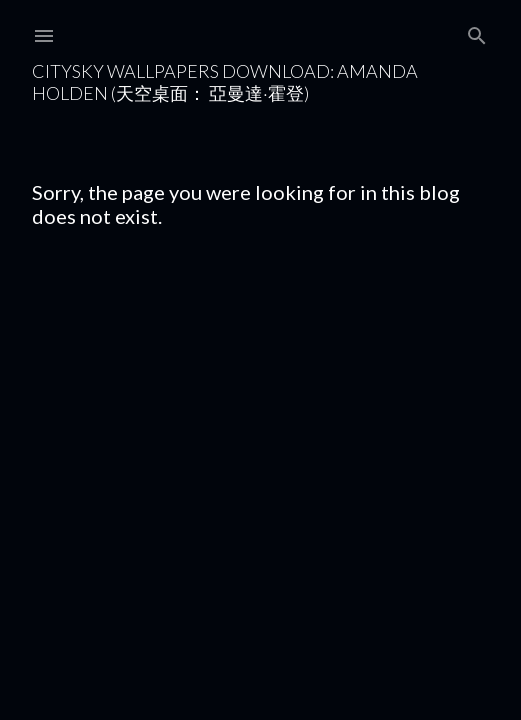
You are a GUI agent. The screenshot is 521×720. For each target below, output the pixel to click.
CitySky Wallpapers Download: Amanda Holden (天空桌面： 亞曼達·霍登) (225, 82)
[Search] (477, 31)
